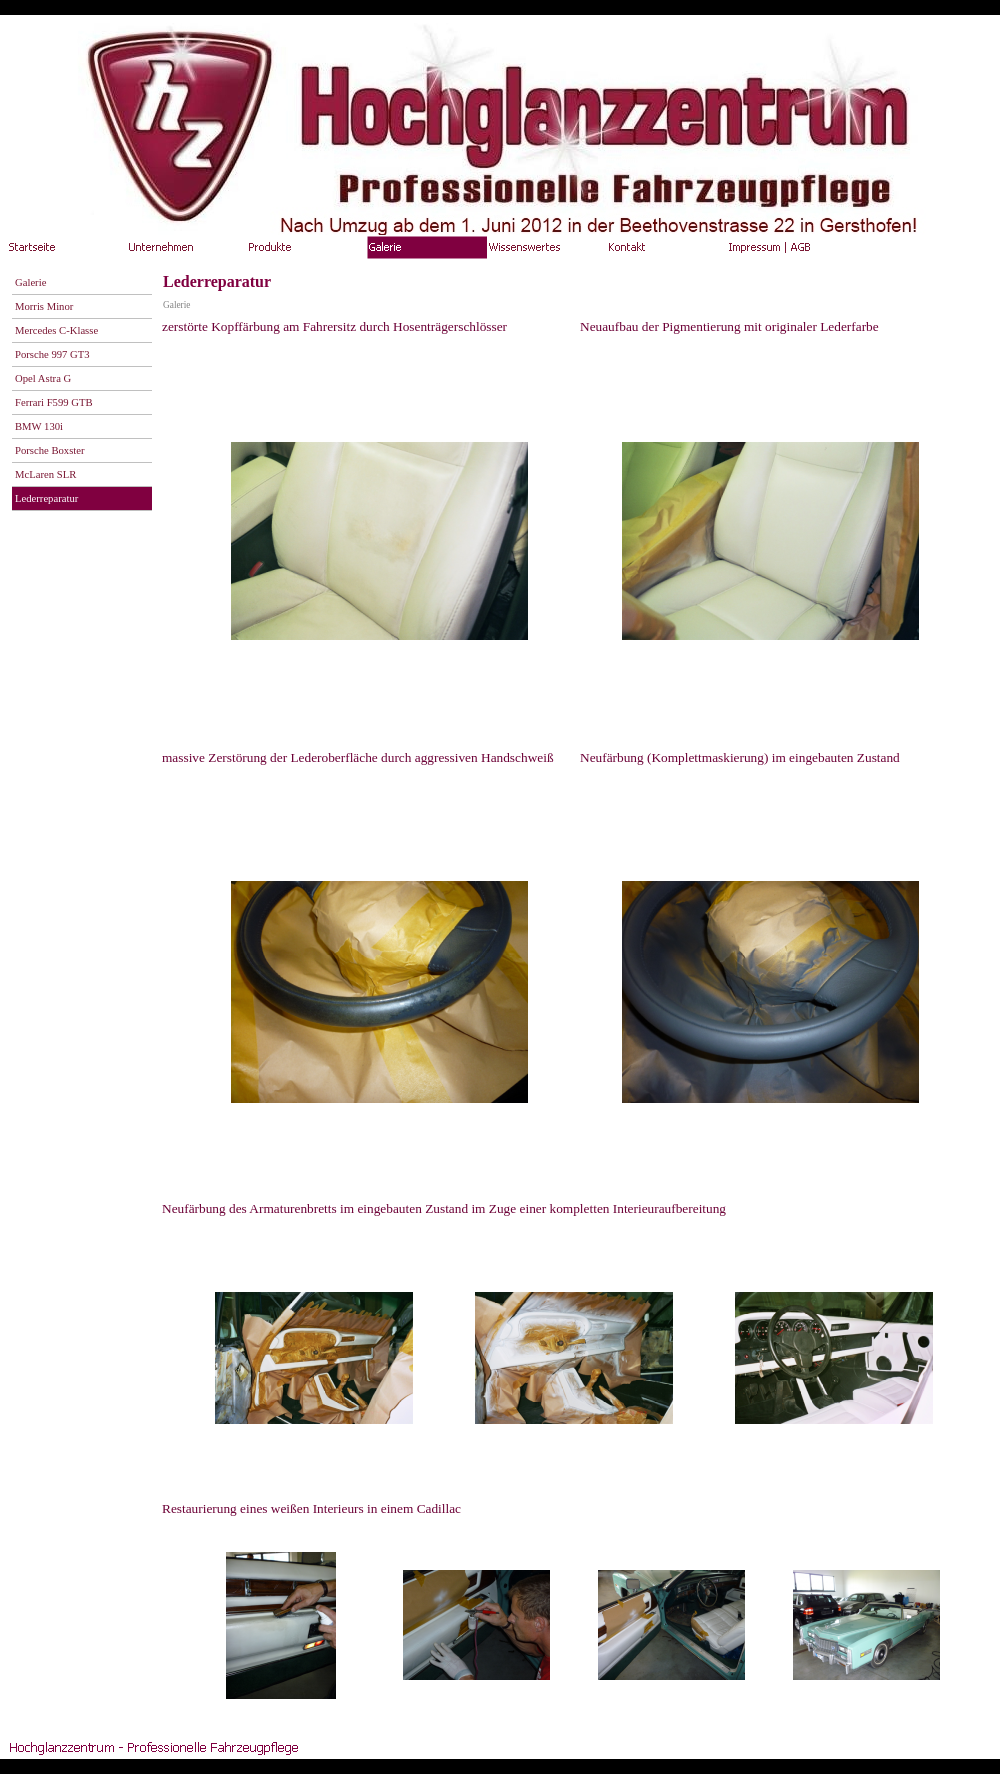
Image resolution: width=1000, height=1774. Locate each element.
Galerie (176, 305)
